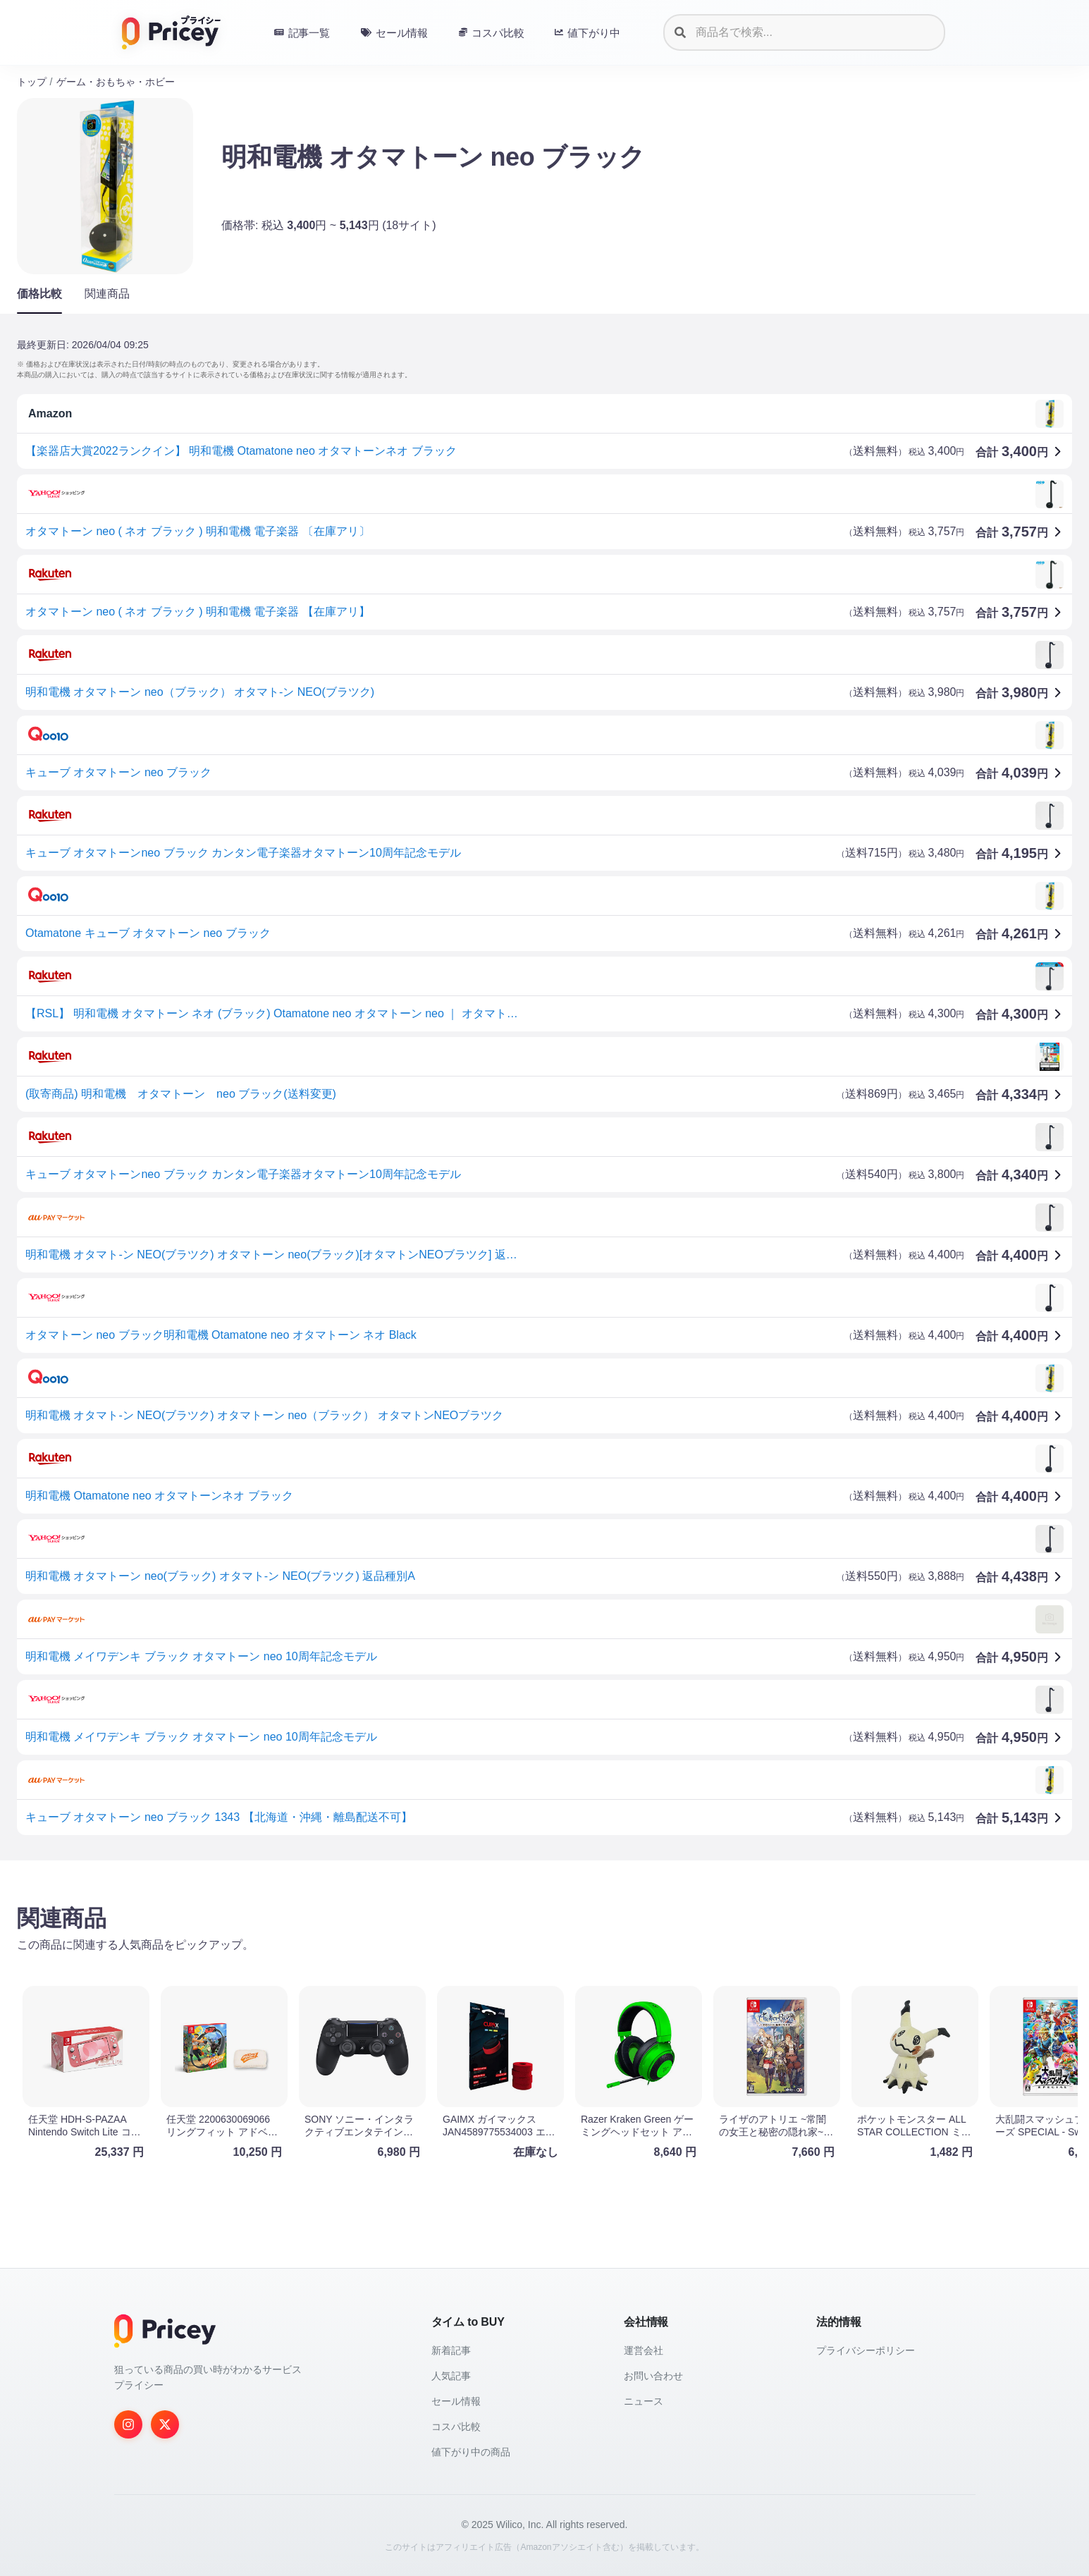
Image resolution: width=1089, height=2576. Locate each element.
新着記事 (451, 2350)
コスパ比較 (456, 2426)
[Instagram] (128, 2424)
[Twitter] (165, 2424)
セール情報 (456, 2401)
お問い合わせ (653, 2375)
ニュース (643, 2401)
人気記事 (451, 2375)
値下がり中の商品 (470, 2452)
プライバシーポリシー (865, 2350)
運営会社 (643, 2350)
